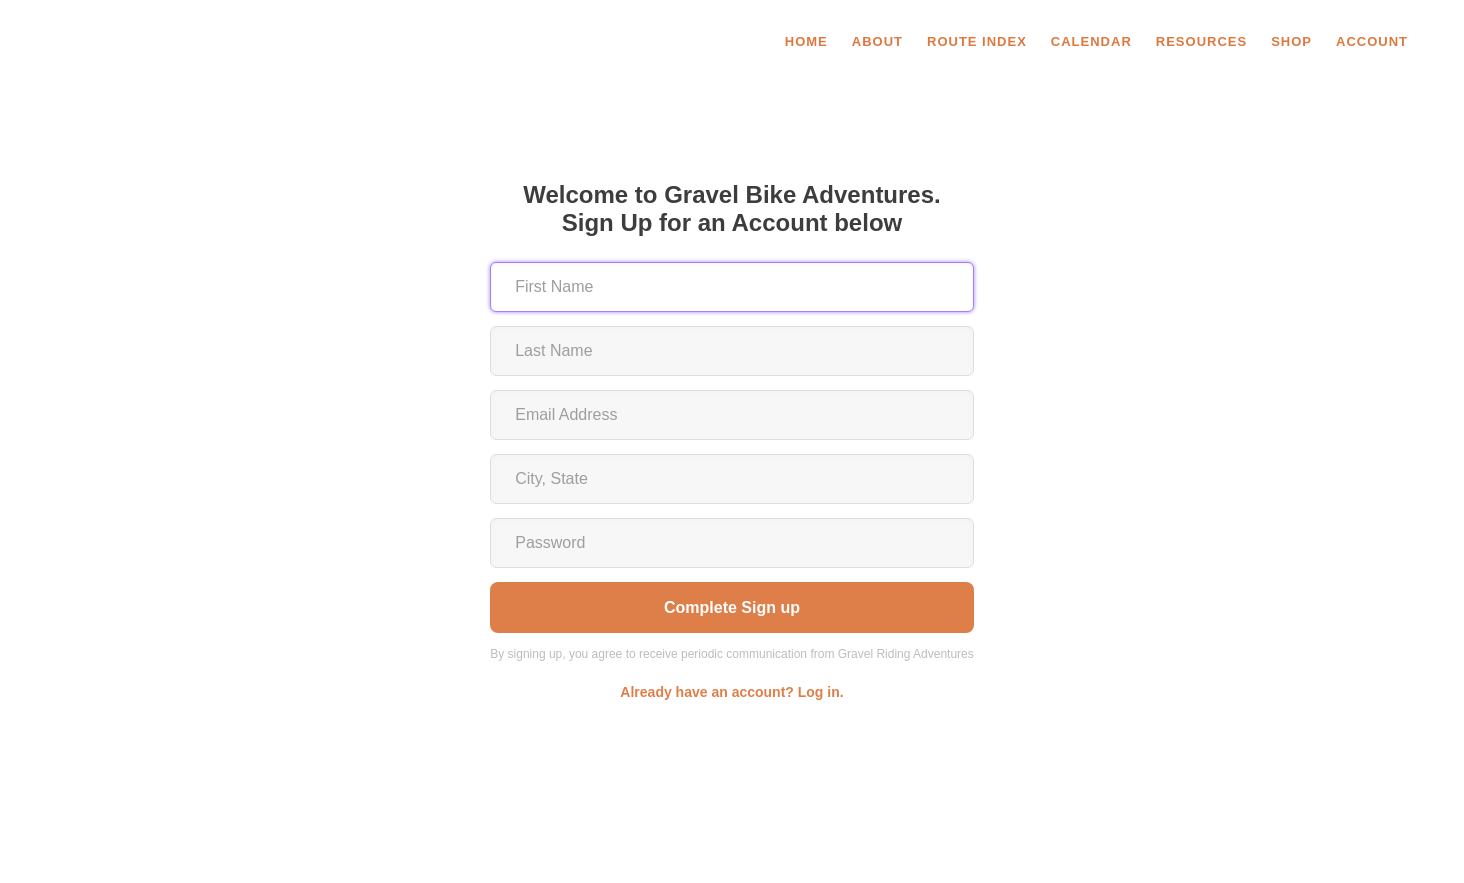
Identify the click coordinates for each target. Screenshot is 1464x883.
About (877, 41)
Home (806, 41)
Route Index (977, 41)
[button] (1374, 42)
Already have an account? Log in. (731, 692)
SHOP (1291, 41)
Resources (1201, 41)
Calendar (1091, 41)
